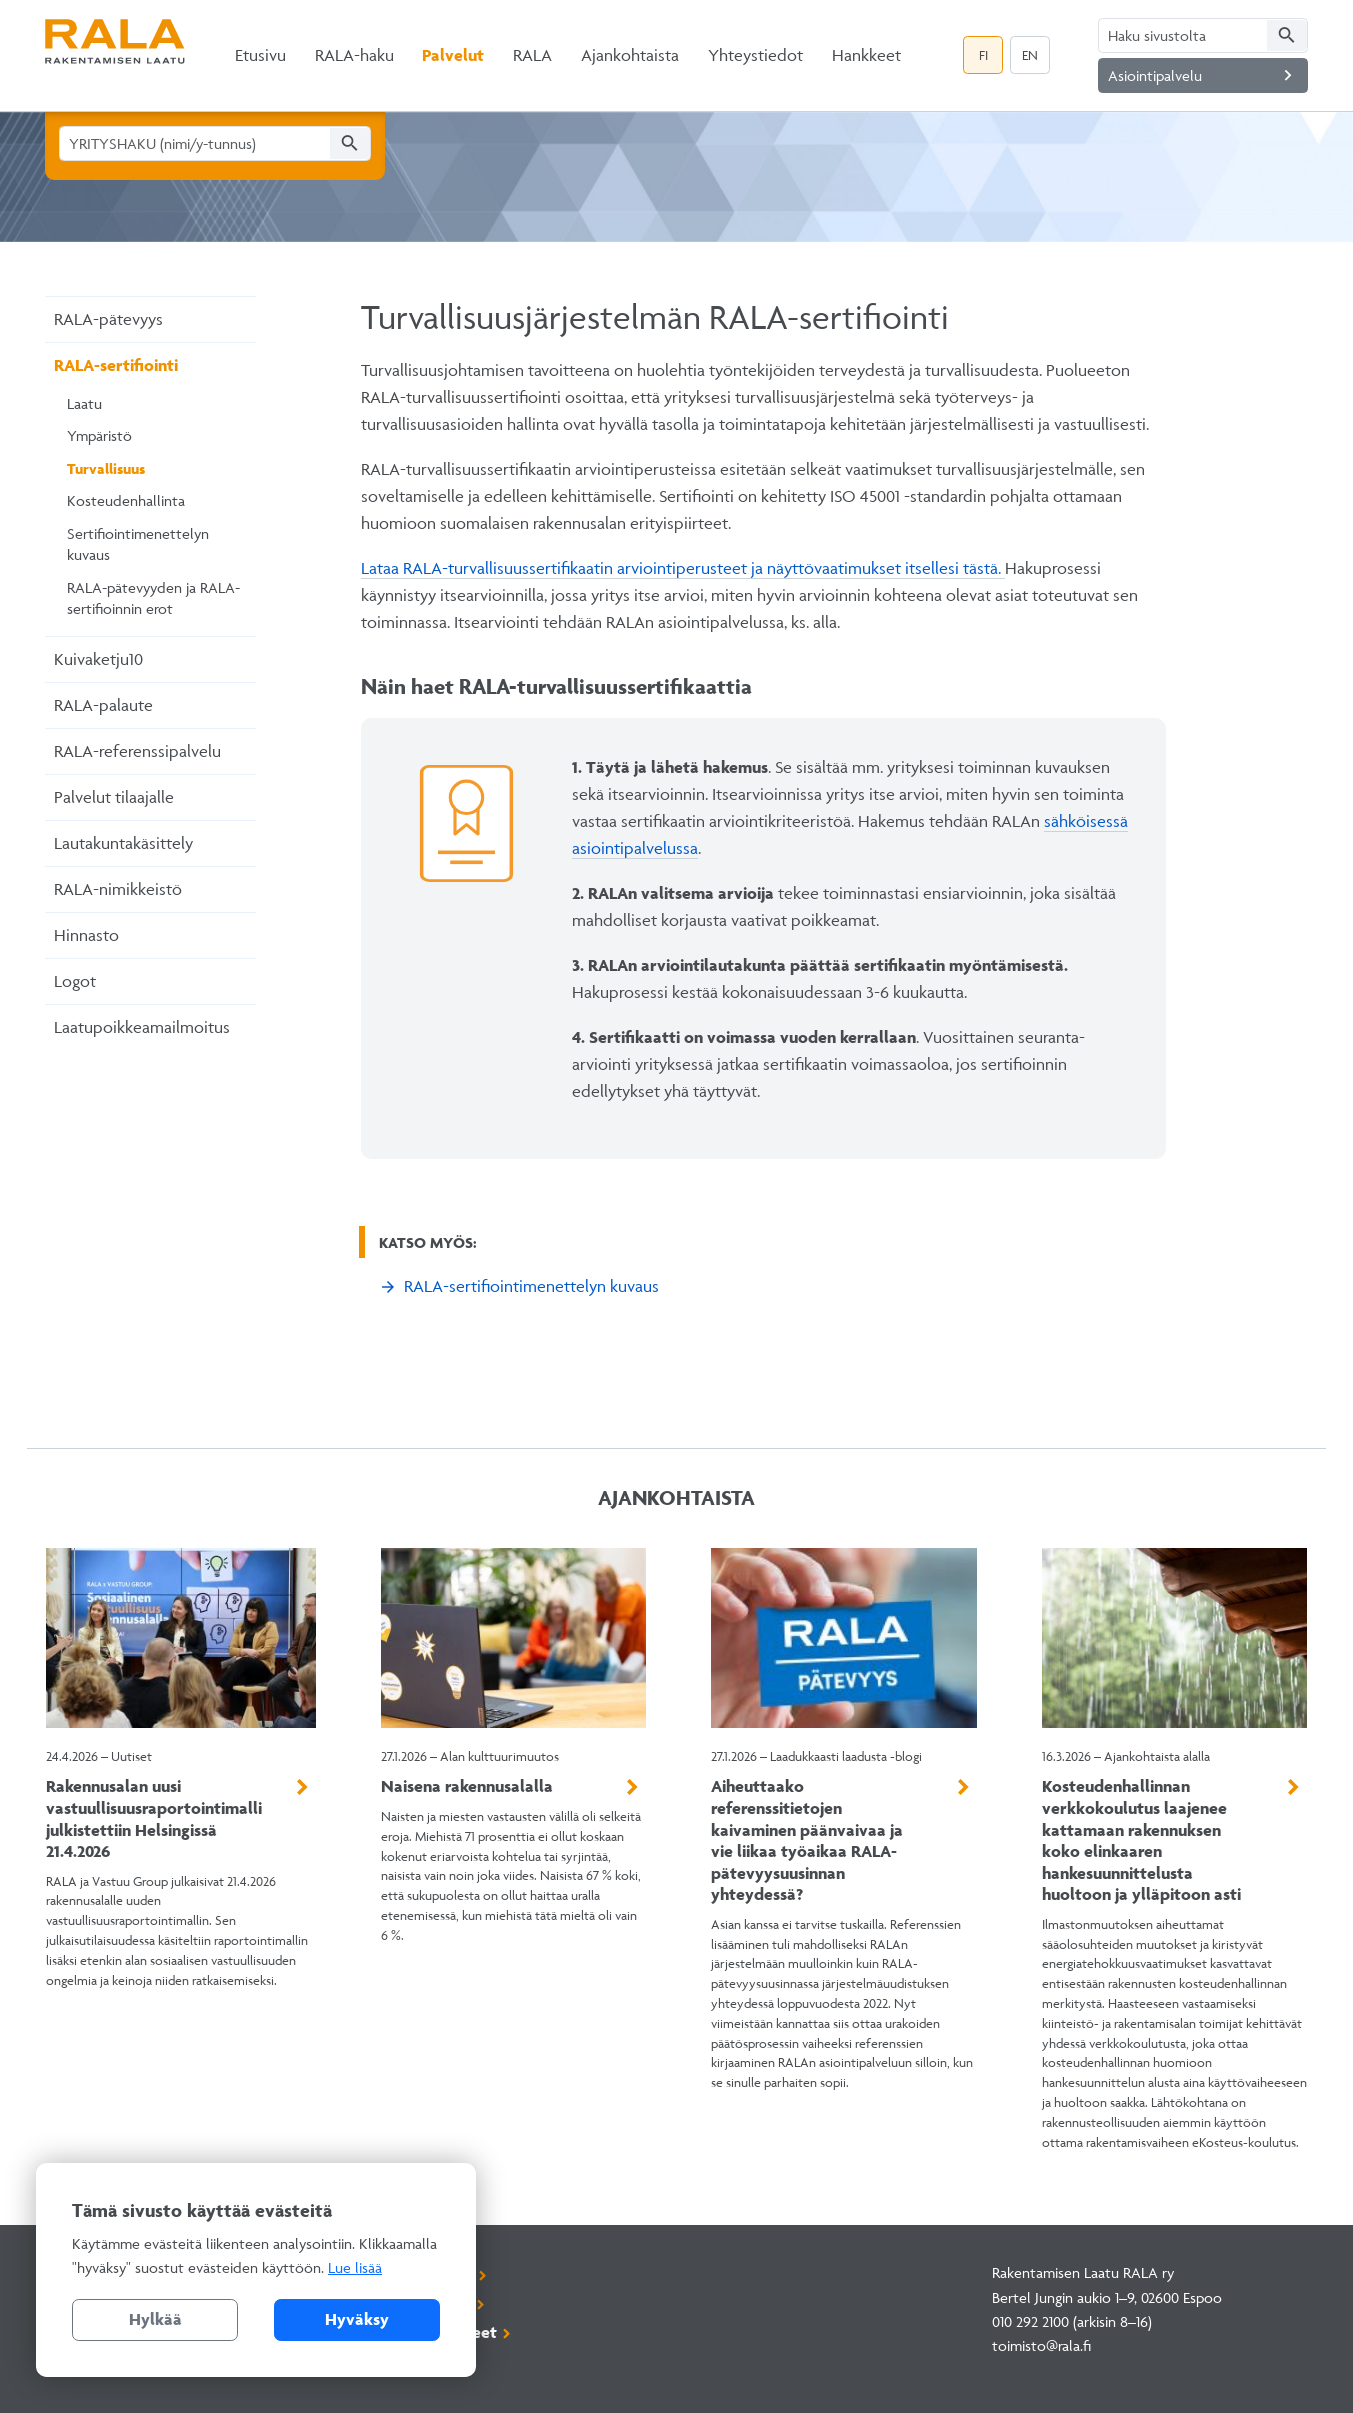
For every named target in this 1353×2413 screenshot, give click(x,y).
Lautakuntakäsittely (123, 843)
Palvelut (453, 55)
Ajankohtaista (630, 55)
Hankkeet (866, 55)
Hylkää (155, 2319)
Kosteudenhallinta (126, 500)
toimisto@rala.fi (1041, 2345)
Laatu (84, 403)
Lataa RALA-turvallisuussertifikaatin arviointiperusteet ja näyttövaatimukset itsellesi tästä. (683, 568)
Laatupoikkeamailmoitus (142, 1027)
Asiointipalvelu (1203, 75)
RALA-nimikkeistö (118, 889)
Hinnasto (86, 935)
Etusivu (260, 55)
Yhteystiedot (755, 55)
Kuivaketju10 (98, 659)
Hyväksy (357, 2319)
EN (1030, 55)
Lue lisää (355, 2267)
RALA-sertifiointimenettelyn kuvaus (531, 1286)
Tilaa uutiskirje (416, 2303)
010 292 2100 (1030, 2321)
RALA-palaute (103, 705)
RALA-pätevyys (108, 319)
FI (983, 55)
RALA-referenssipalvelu (137, 751)
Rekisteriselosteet (429, 2332)
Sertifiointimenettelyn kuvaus (138, 544)
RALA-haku (354, 55)
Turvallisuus (106, 468)
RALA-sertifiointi (116, 365)
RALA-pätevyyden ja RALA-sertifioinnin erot (153, 598)
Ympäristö (99, 435)
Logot (75, 981)
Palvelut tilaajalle (114, 797)
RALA (532, 55)
